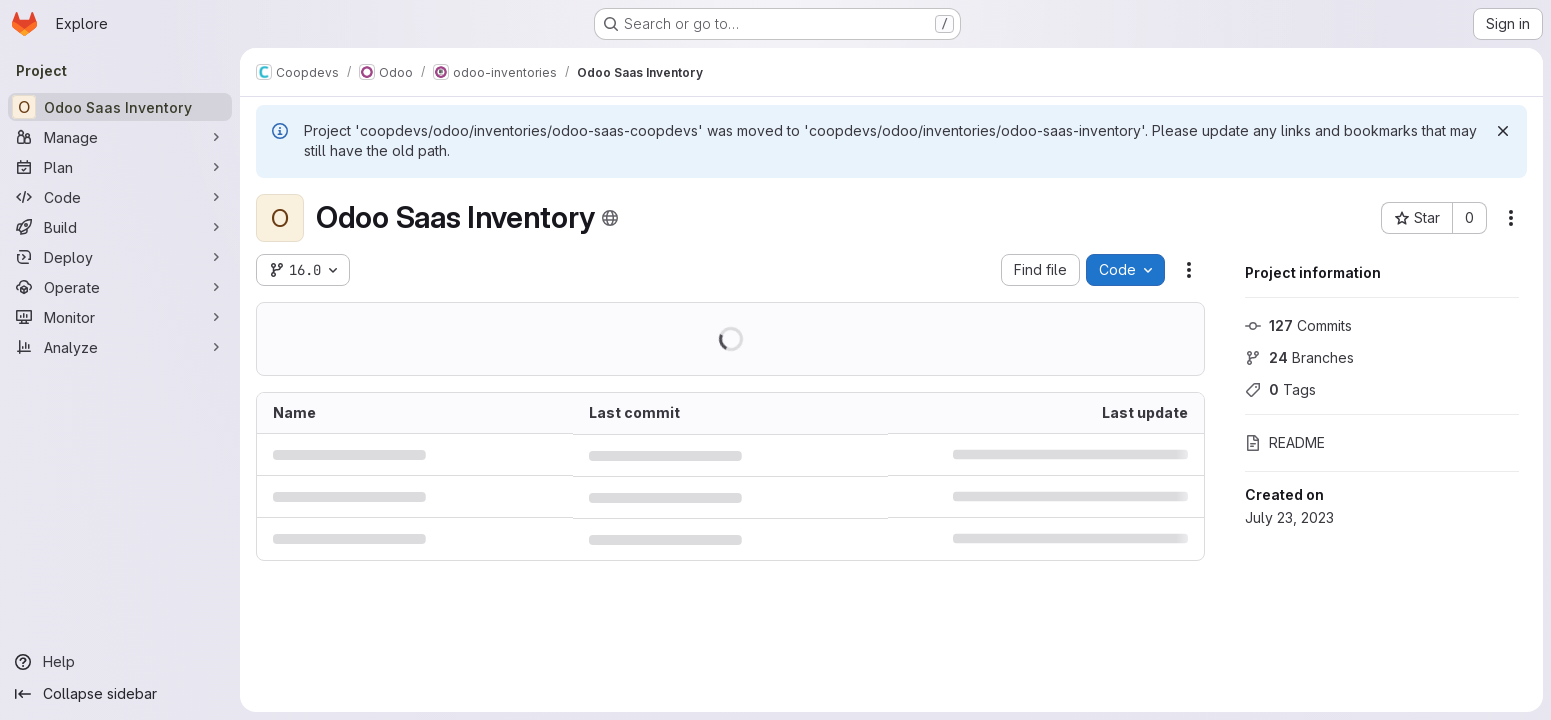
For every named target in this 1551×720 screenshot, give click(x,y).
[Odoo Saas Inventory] (120, 107)
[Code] (120, 197)
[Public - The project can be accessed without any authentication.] (610, 218)
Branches (1299, 357)
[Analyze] (120, 347)
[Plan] (120, 167)
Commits (1298, 325)
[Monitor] (120, 317)
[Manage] (120, 137)
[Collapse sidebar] (120, 694)
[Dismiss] (1503, 131)
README (1285, 442)
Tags (1280, 389)
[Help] (120, 662)
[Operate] (120, 287)
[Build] (120, 227)
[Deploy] (120, 257)
